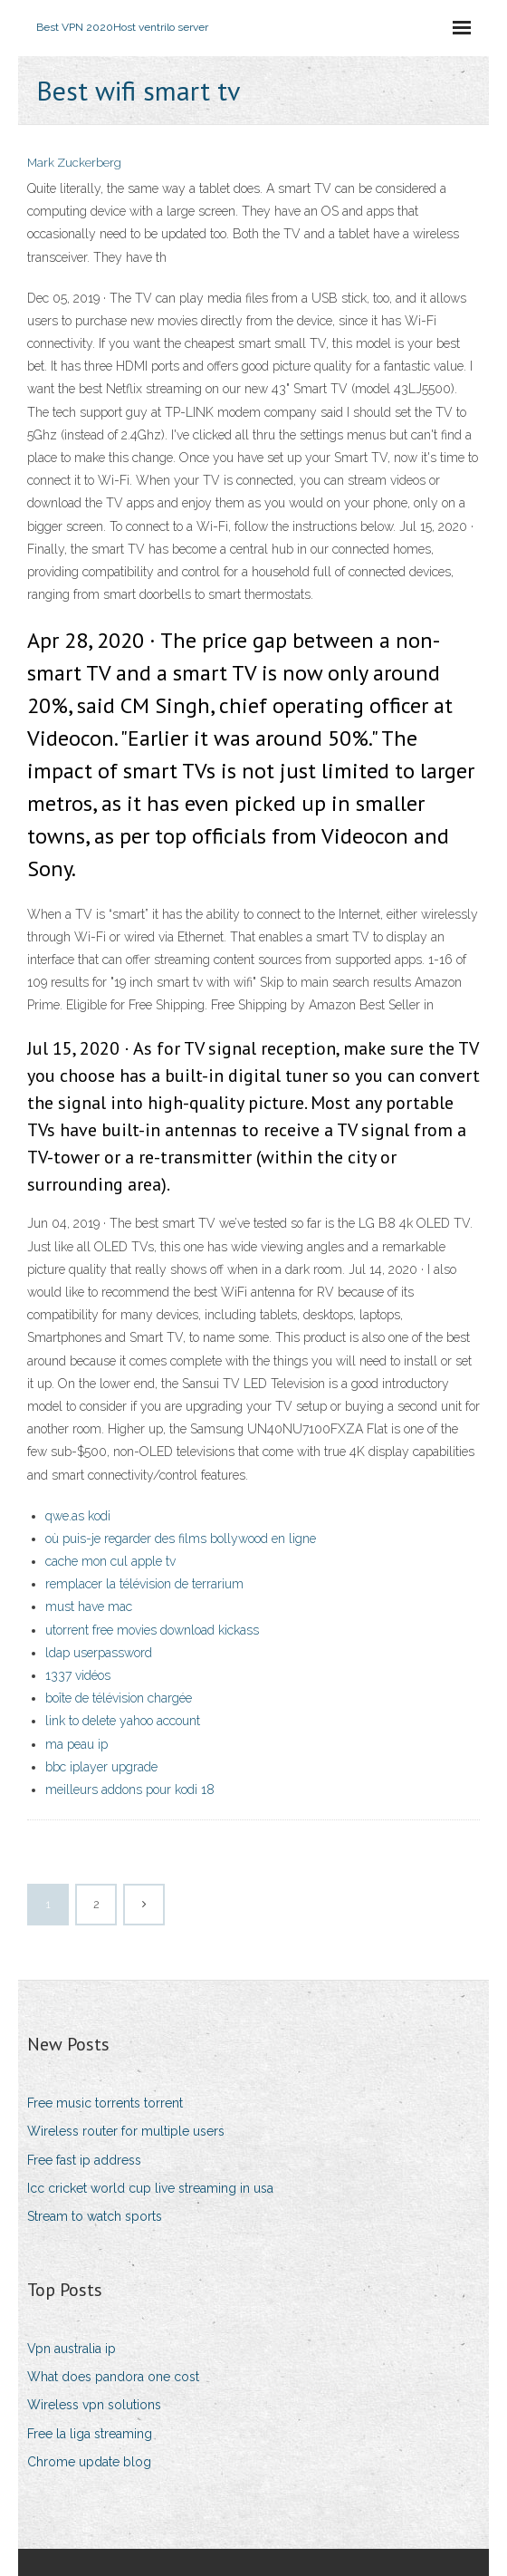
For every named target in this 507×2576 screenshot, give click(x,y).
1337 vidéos (77, 1675)
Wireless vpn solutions (94, 2405)
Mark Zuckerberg (74, 162)
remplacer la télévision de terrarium (144, 1584)
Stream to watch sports (94, 2216)
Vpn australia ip (71, 2348)
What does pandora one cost (113, 2376)
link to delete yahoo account (122, 1720)
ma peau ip (76, 1744)
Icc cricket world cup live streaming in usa (150, 2188)
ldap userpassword (98, 1652)
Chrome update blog (89, 2462)
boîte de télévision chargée (118, 1698)
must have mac (88, 1606)
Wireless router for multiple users (126, 2131)
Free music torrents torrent (105, 2103)
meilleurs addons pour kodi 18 (130, 1789)
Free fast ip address (84, 2160)
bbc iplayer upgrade (101, 1767)
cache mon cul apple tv (110, 1561)
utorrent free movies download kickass (152, 1630)
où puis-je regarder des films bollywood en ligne (180, 1538)
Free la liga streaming (89, 2433)
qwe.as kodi (77, 1516)
